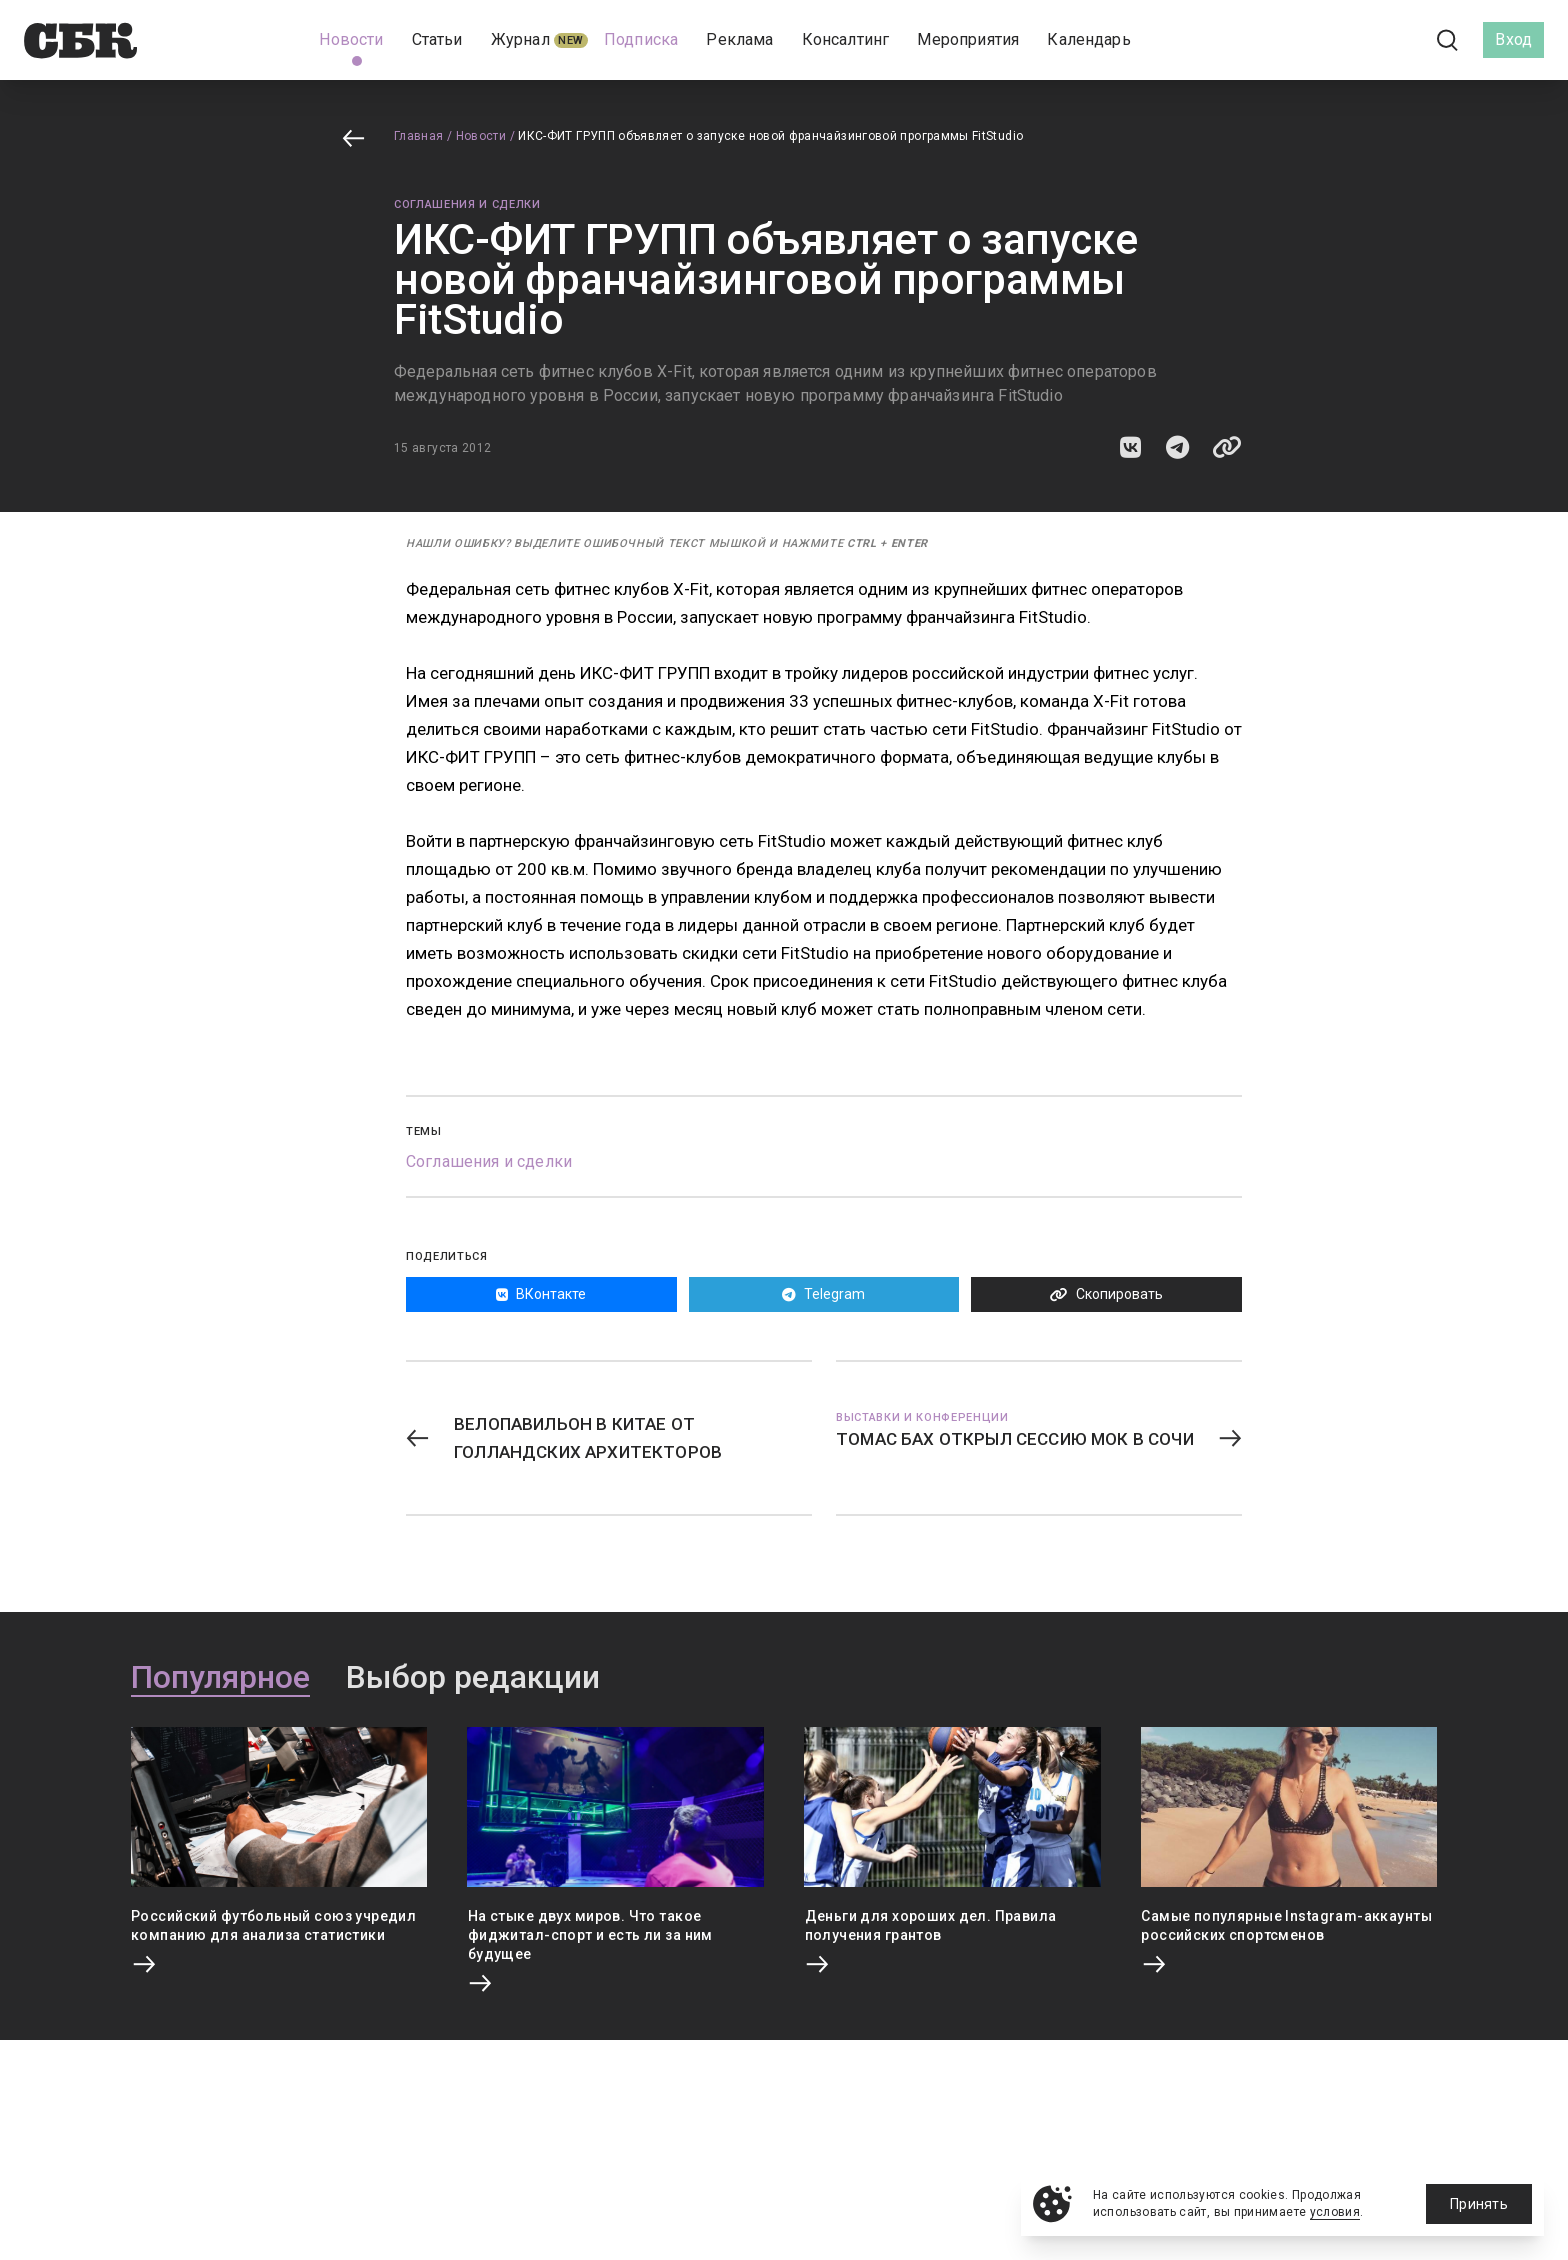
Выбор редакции (473, 1678)
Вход (1513, 39)
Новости (481, 136)
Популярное (220, 1678)
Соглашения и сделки (467, 204)
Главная (419, 136)
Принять (1479, 2204)
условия (1335, 2212)
